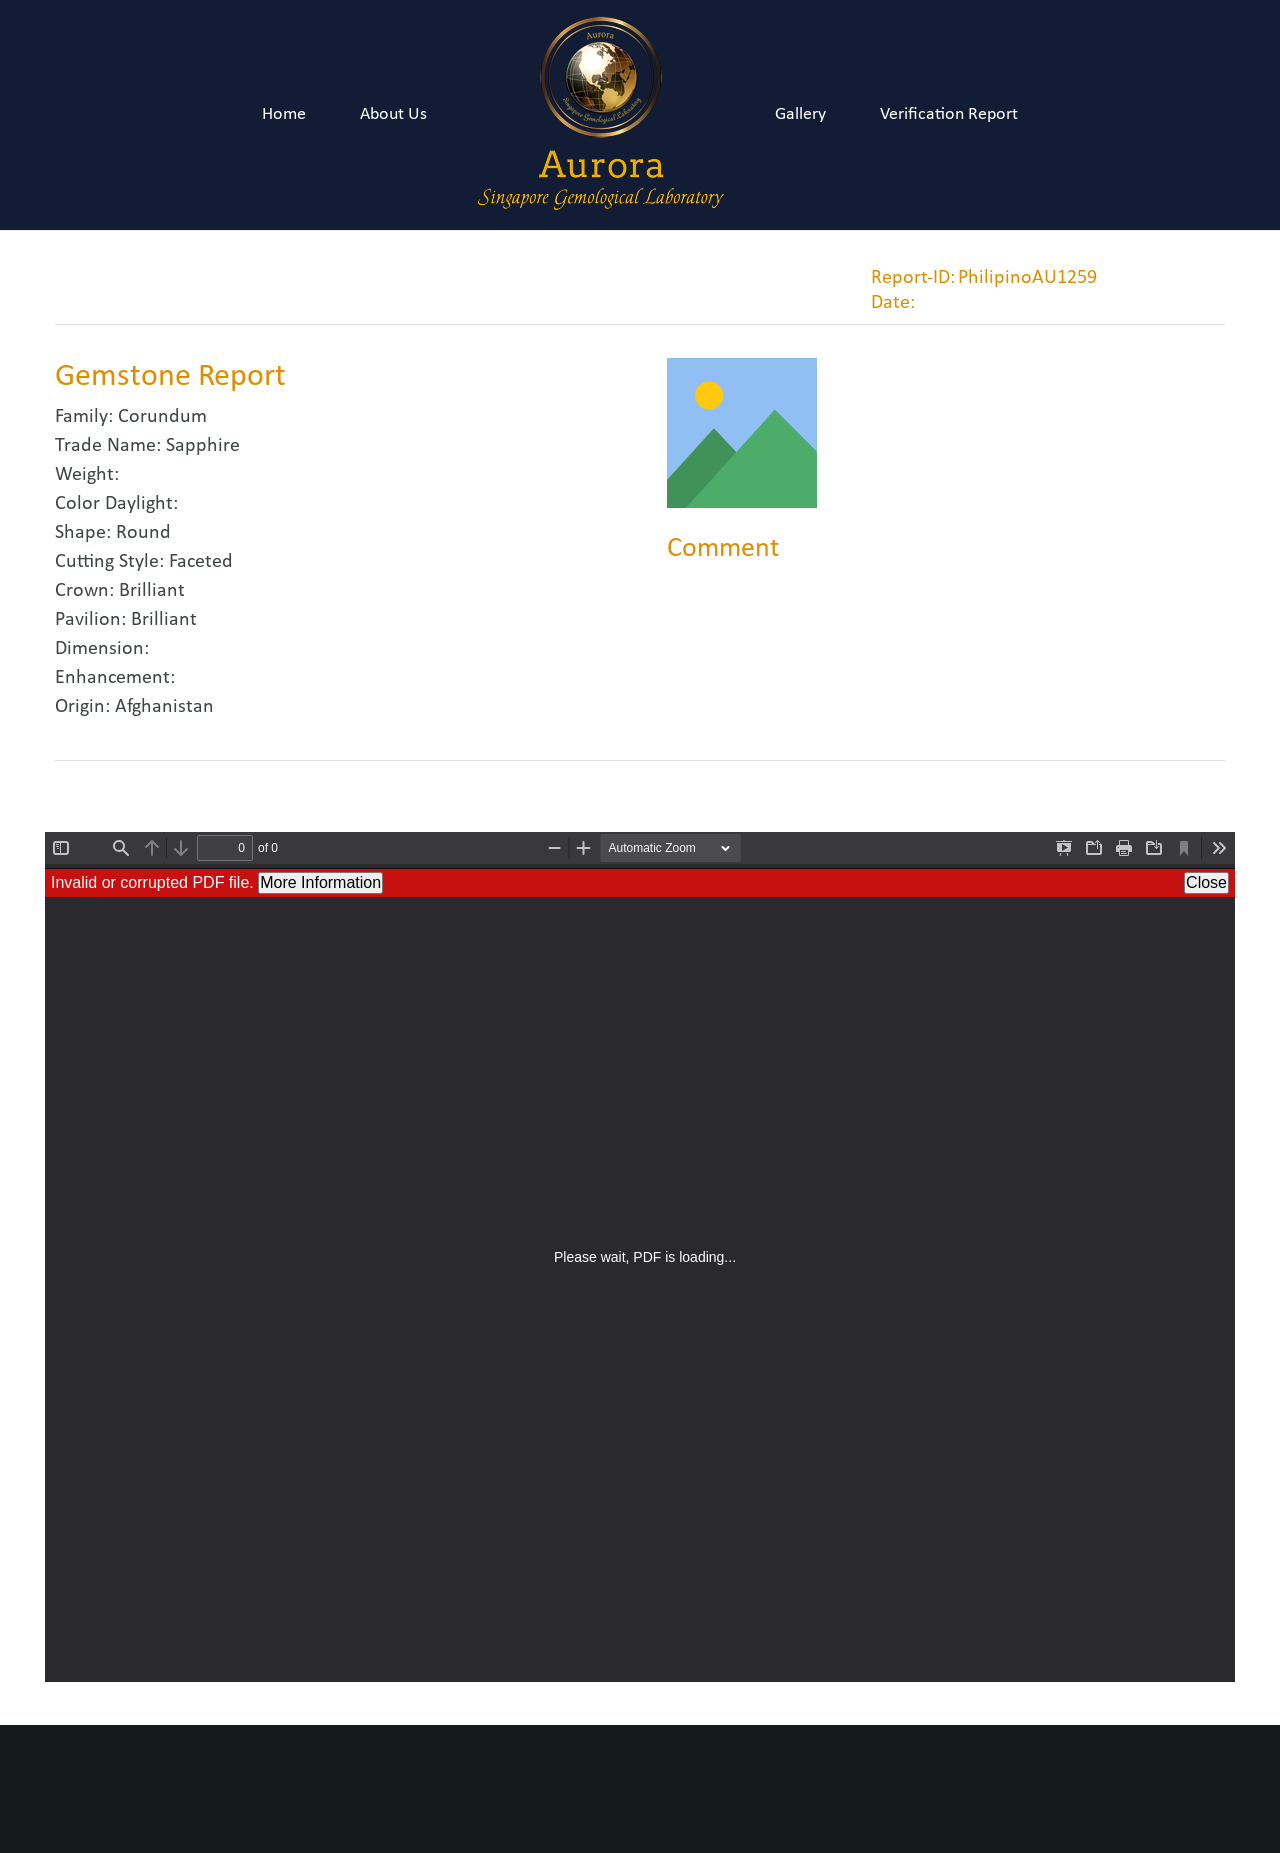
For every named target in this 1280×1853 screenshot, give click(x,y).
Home (284, 114)
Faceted (201, 562)
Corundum (162, 417)
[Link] (601, 115)
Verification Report (949, 114)
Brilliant (152, 591)
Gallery (800, 114)
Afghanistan (164, 707)
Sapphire (203, 446)
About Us (393, 114)
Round (143, 533)
